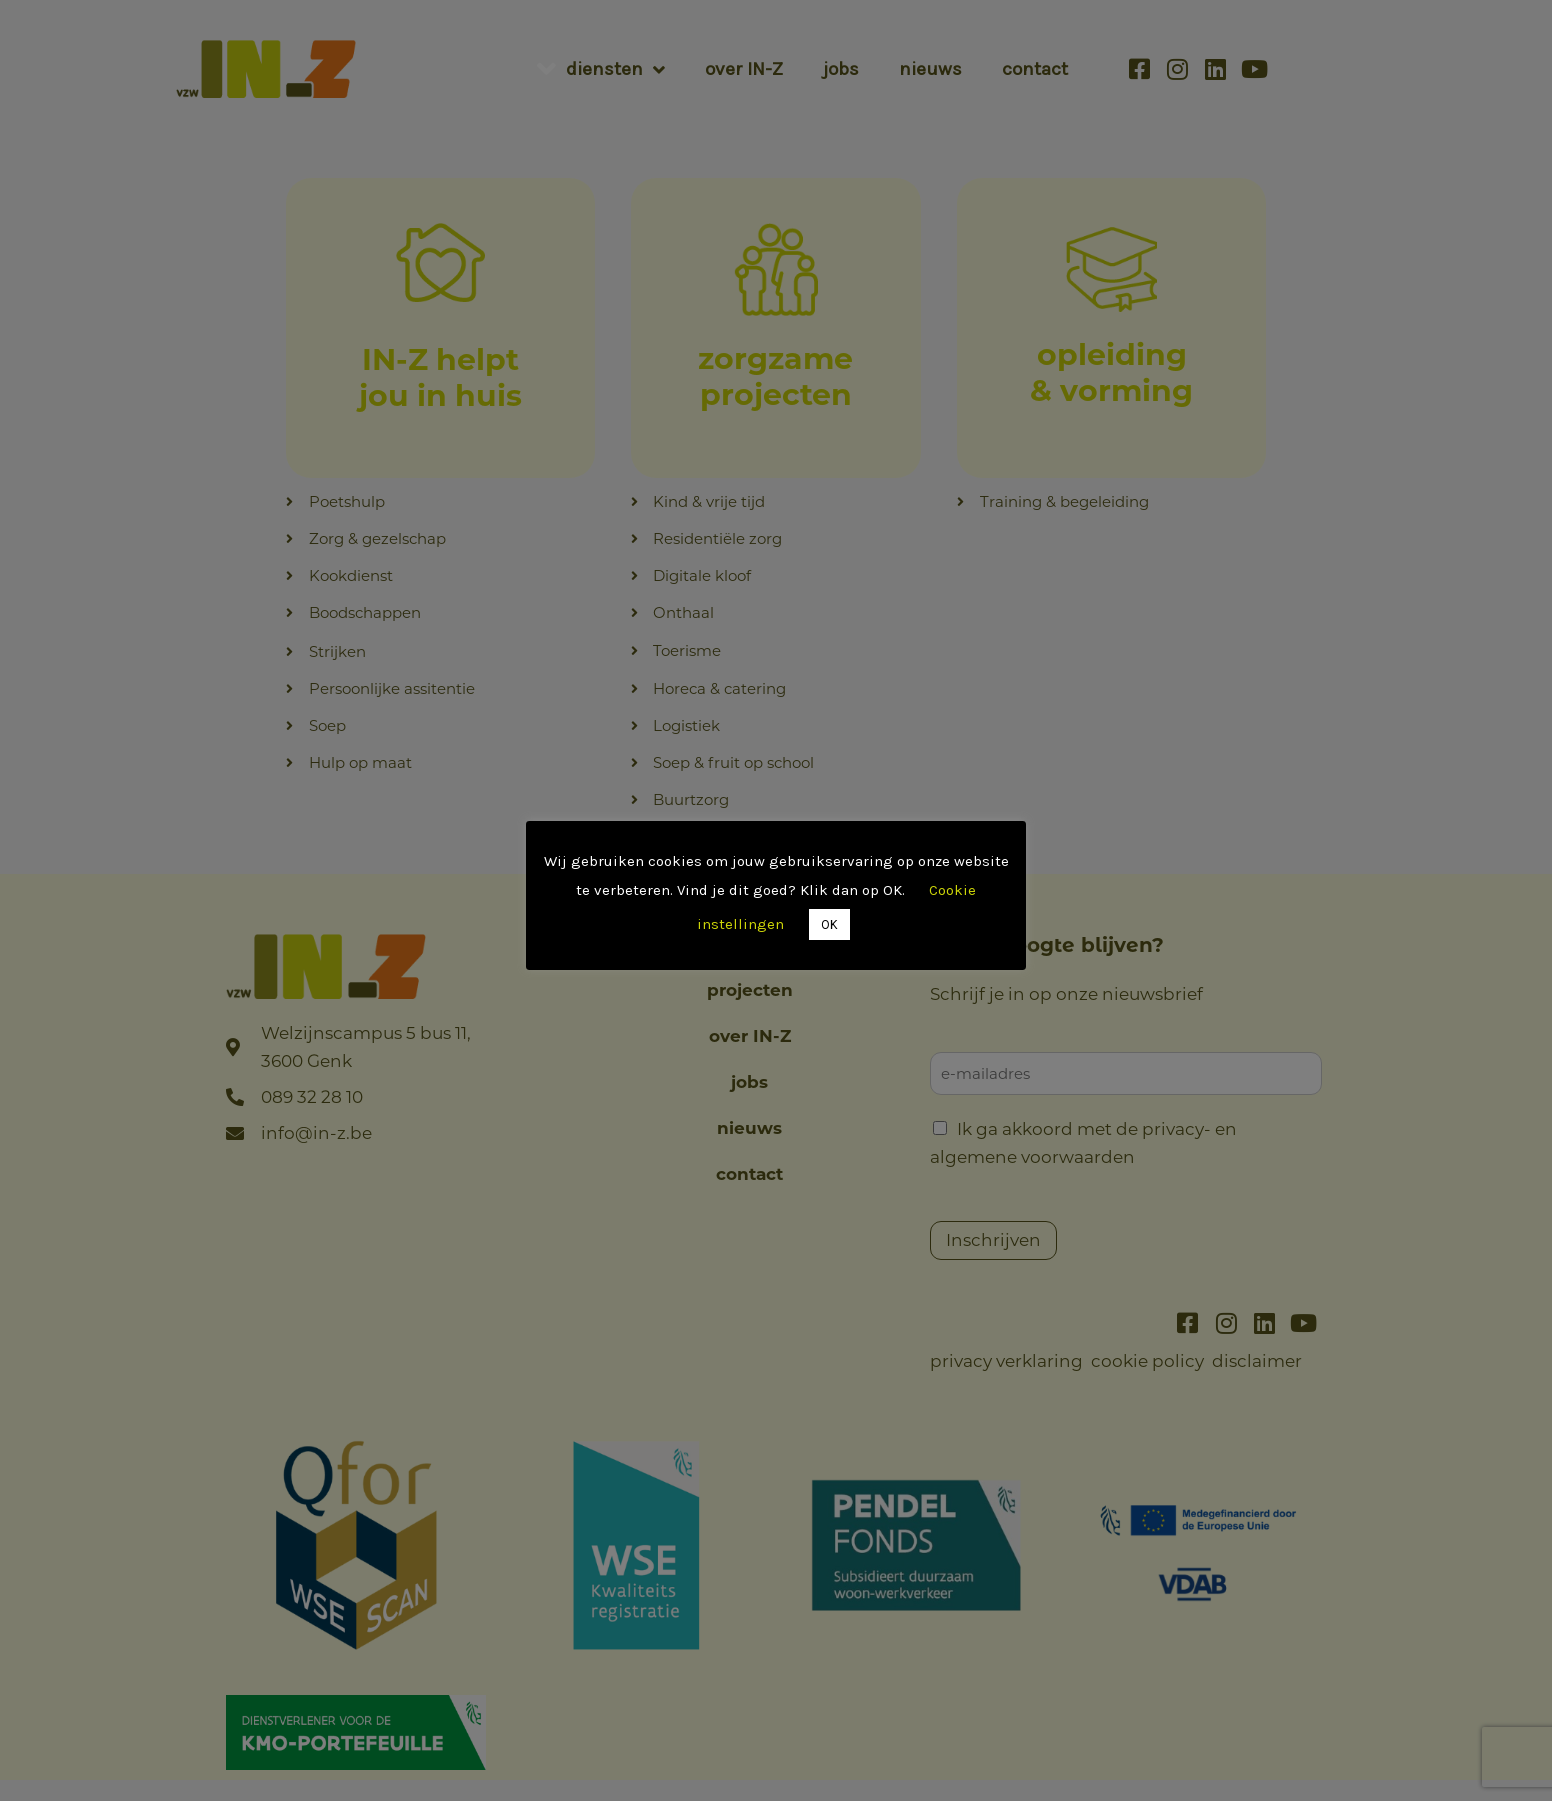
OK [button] (829, 924)
